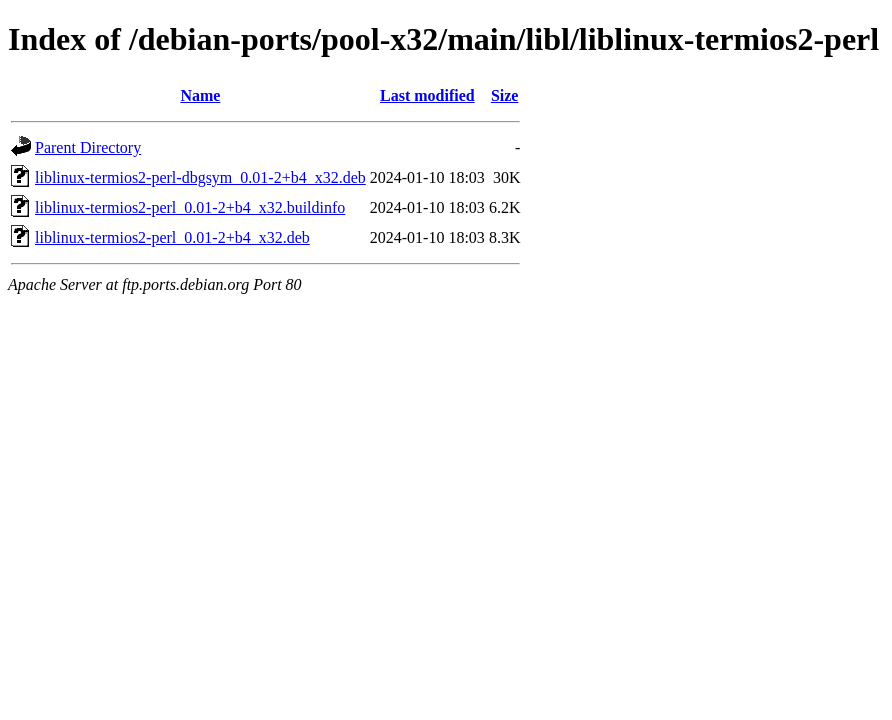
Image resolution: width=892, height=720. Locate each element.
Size (505, 95)
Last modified (427, 95)
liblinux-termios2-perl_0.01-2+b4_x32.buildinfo (190, 207)
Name (200, 95)
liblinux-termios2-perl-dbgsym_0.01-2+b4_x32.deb (200, 177)
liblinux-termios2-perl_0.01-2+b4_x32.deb (172, 237)
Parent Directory (88, 147)
